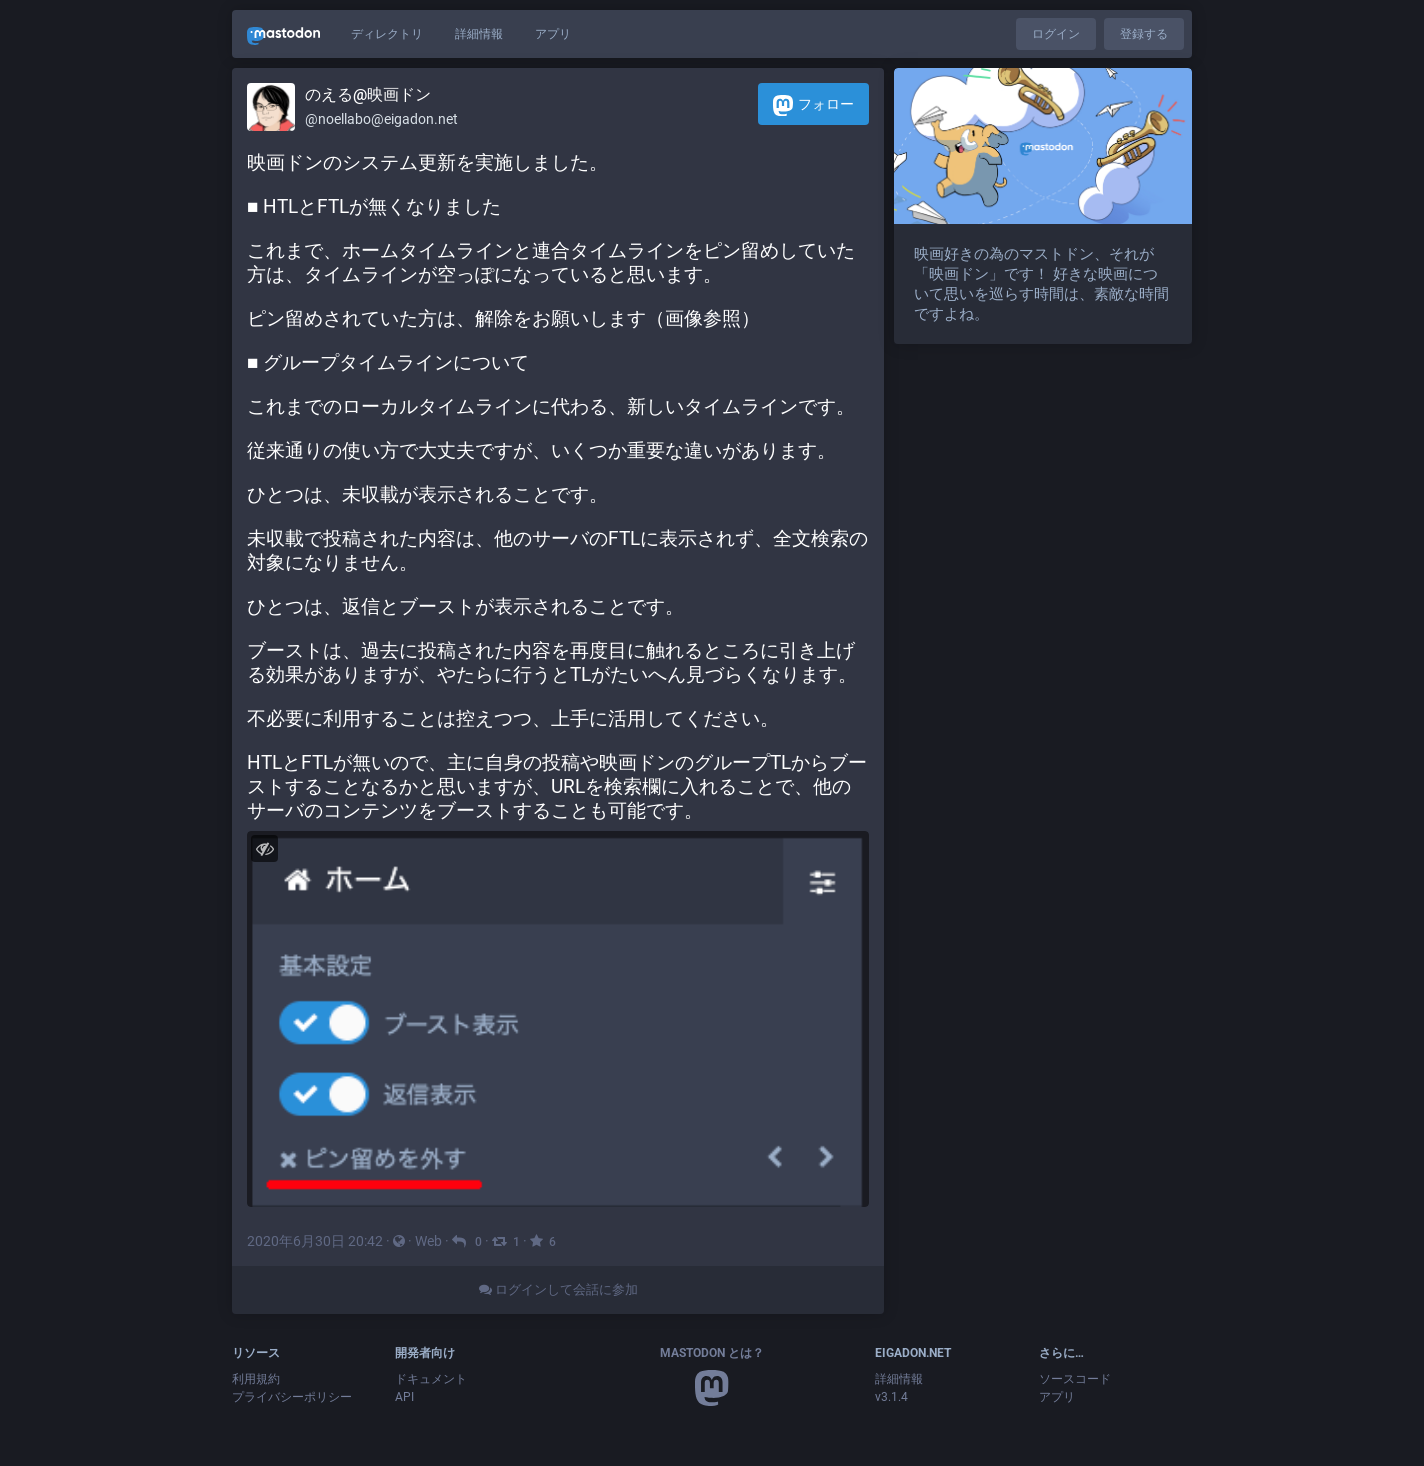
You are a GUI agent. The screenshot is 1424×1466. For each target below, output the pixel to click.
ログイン (1056, 34)
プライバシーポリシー (292, 1397)
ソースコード (1075, 1379)
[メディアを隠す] (264, 848)
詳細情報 (479, 34)
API (404, 1397)
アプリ (553, 34)
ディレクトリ (387, 34)
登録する (1144, 34)
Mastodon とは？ (712, 1353)
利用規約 (256, 1379)
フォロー (813, 105)
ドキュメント (431, 1379)
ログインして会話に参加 (558, 1289)
